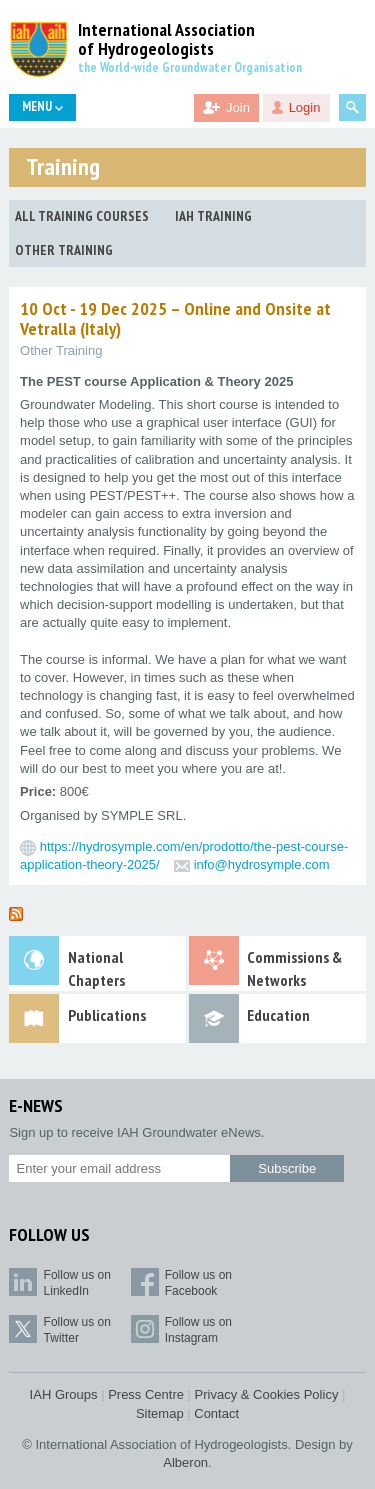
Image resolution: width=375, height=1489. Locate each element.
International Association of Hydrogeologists (166, 40)
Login (305, 107)
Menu (42, 106)
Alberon (185, 1462)
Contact (216, 1413)
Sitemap (160, 1413)
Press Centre (146, 1394)
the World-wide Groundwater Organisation (190, 67)
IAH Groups (64, 1394)
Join (238, 107)
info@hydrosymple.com (262, 864)
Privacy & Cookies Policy (267, 1394)
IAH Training (213, 216)
